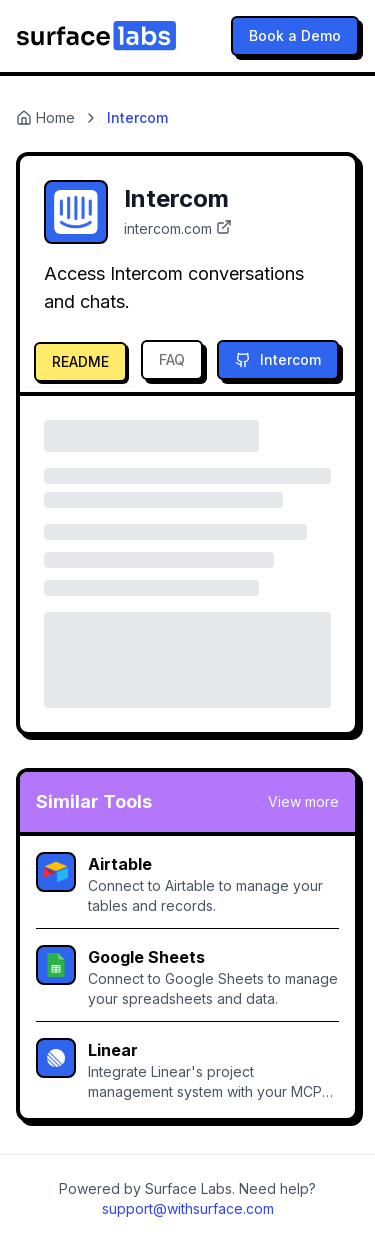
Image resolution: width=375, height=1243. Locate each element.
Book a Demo (295, 35)
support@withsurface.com (188, 1208)
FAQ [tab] (172, 359)
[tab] (78, 360)
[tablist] (117, 360)
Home (45, 117)
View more (303, 801)
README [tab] (80, 361)
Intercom (278, 359)
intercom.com (178, 228)
